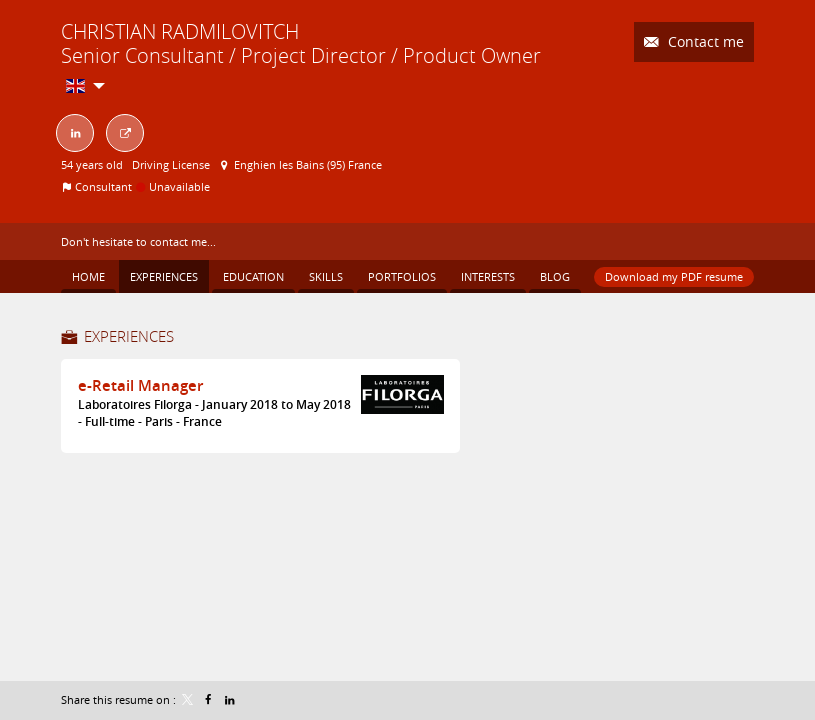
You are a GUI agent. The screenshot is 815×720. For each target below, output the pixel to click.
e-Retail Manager (140, 385)
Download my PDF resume (674, 276)
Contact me (704, 41)
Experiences (129, 336)
